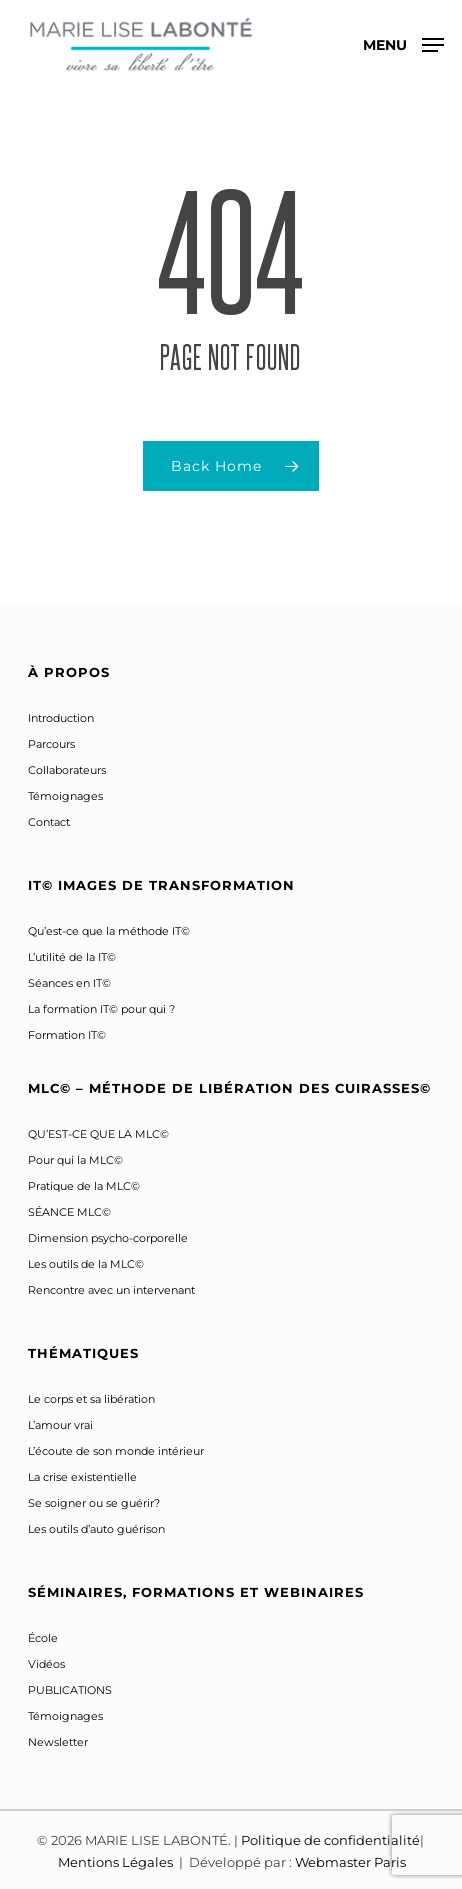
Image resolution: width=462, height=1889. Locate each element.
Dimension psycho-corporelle (108, 1238)
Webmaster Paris (350, 1862)
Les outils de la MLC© (86, 1264)
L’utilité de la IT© (72, 957)
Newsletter (58, 1742)
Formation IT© (67, 1035)
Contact (49, 822)
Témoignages (65, 796)
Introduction (61, 718)
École (43, 1638)
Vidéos (46, 1664)
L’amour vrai (60, 1425)
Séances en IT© (69, 983)
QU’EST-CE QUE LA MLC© (98, 1134)
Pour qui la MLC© (75, 1160)
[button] (403, 44)
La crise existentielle (82, 1477)
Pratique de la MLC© (84, 1186)
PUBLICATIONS (70, 1690)
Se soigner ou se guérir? (94, 1503)
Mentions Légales (117, 1862)
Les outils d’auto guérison (96, 1529)
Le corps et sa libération (91, 1399)
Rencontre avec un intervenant (111, 1290)
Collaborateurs (67, 770)
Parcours (51, 744)
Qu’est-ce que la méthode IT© (109, 931)
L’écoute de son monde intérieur (116, 1451)
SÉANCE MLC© (69, 1212)
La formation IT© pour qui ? (101, 1009)
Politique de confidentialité (330, 1840)
